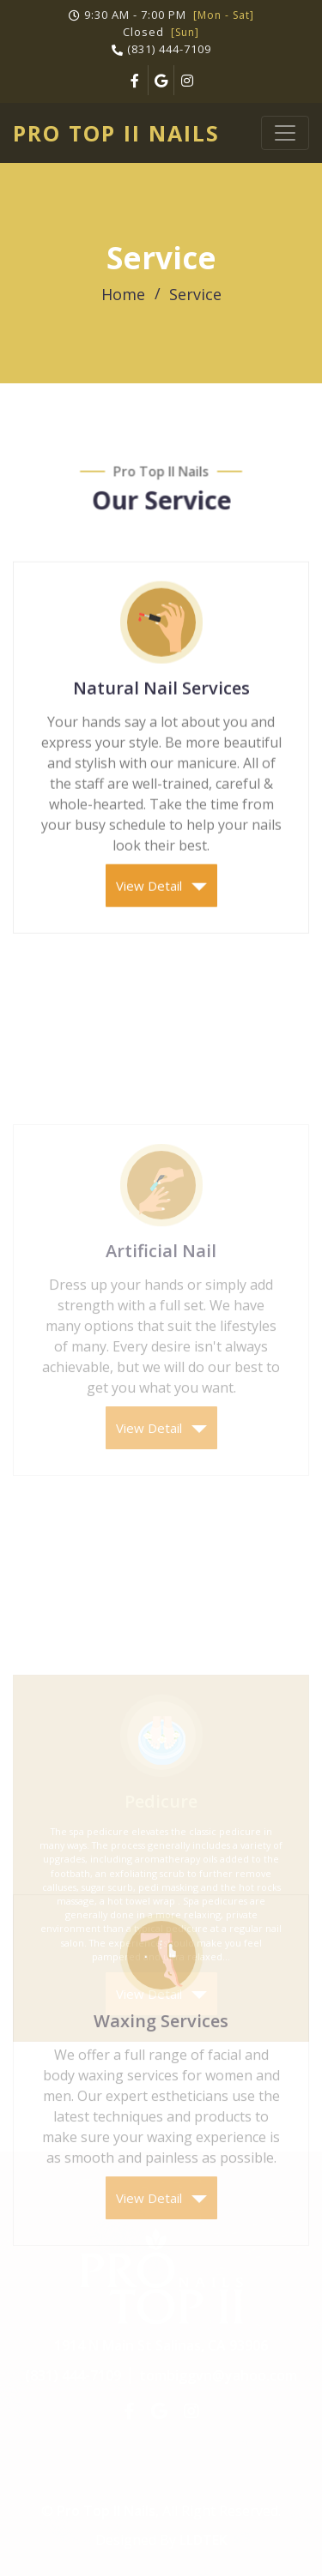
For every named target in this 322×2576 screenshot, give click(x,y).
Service (195, 294)
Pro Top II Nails (116, 133)
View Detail (161, 902)
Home (123, 294)
